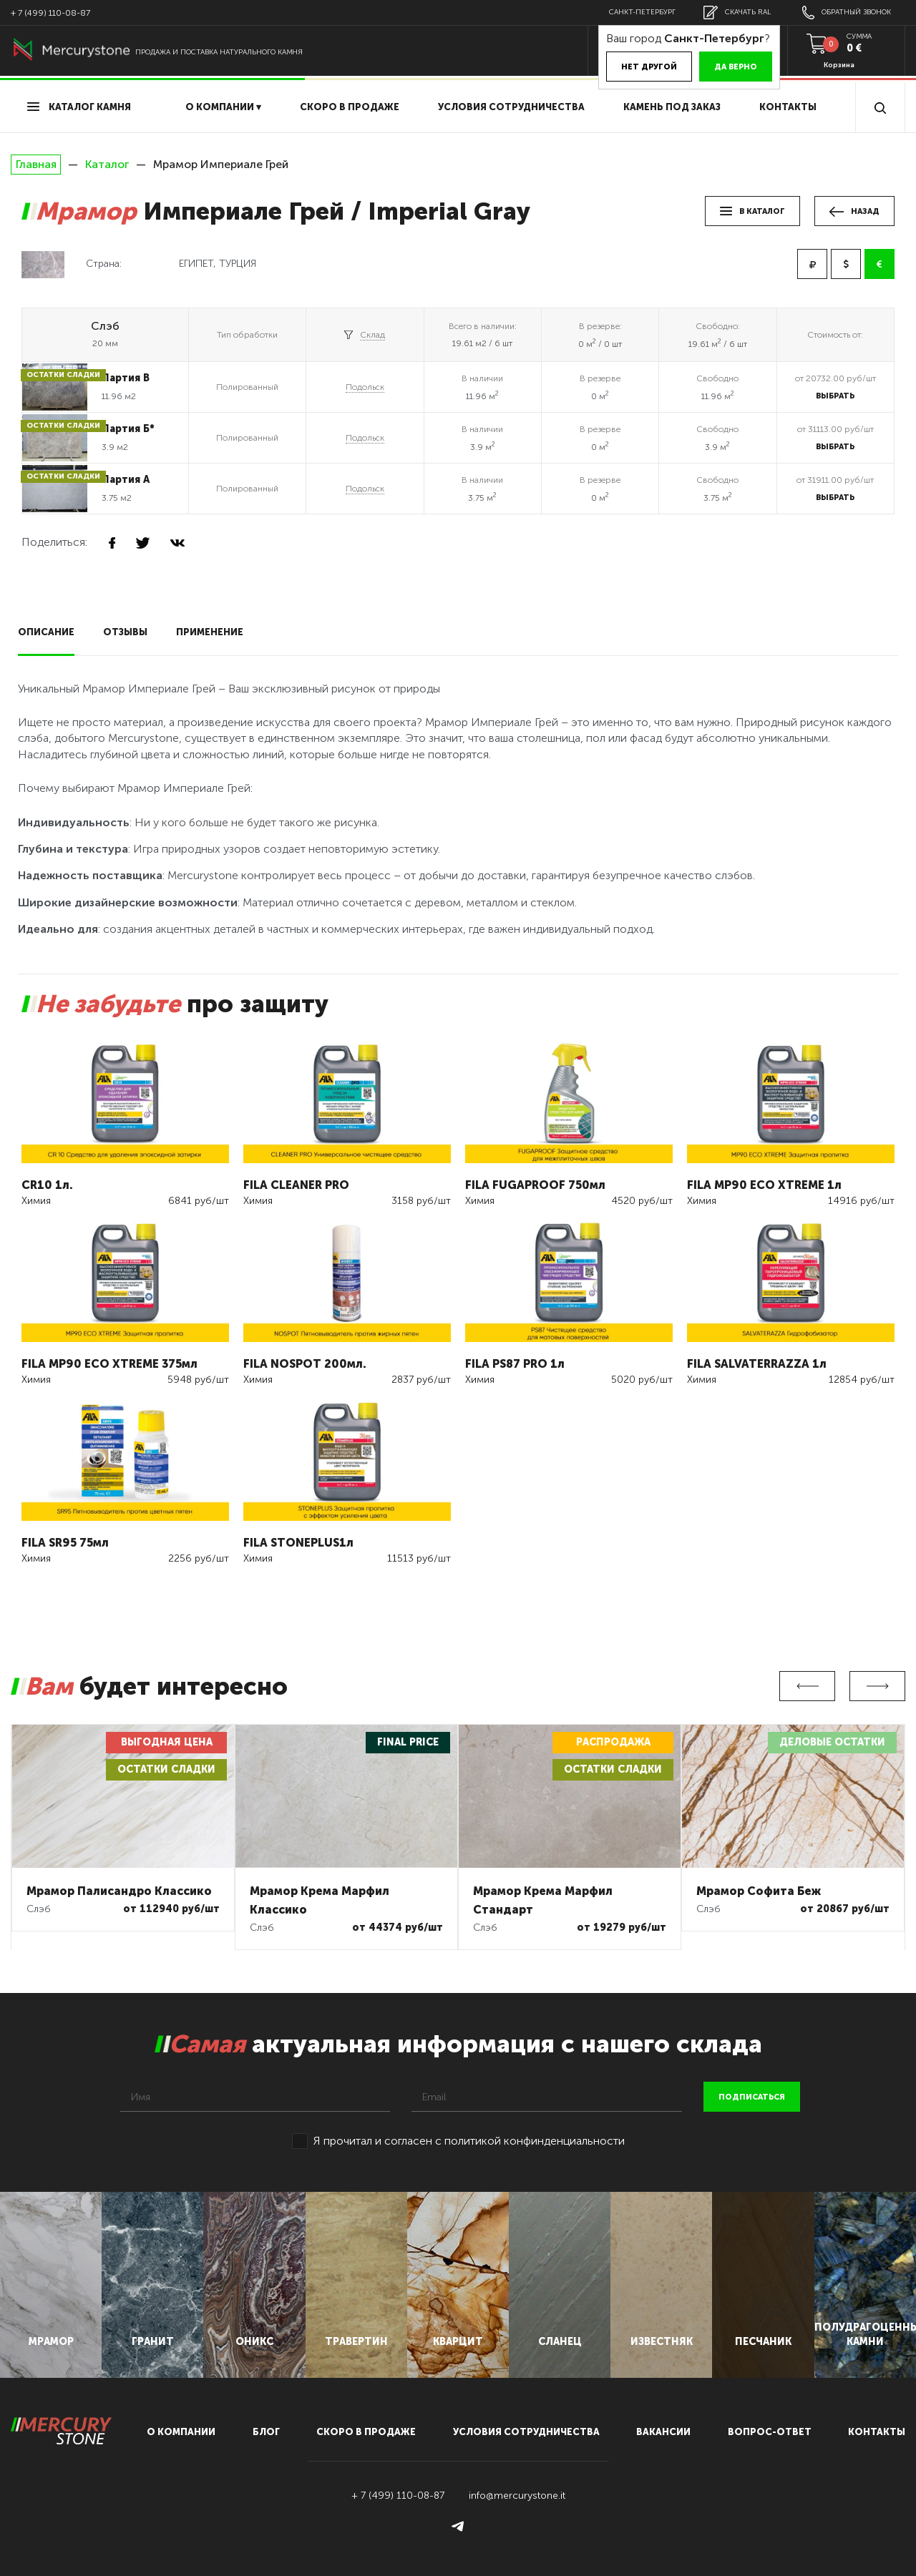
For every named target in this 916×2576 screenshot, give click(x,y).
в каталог (752, 211)
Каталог (107, 164)
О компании (181, 2431)
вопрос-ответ (770, 2431)
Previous (807, 1686)
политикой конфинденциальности (534, 2141)
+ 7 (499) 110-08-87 (50, 13)
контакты (876, 2431)
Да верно (735, 67)
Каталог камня (79, 107)
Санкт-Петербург (642, 12)
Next (877, 1686)
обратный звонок (846, 12)
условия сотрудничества (511, 107)
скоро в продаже (349, 107)
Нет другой (649, 67)
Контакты (788, 107)
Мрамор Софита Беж (758, 1891)
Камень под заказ (672, 107)
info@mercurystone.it (517, 2495)
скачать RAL (737, 12)
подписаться (751, 2097)
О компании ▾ (223, 107)
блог (266, 2431)
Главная (35, 164)
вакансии (663, 2431)
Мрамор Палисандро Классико (119, 1891)
